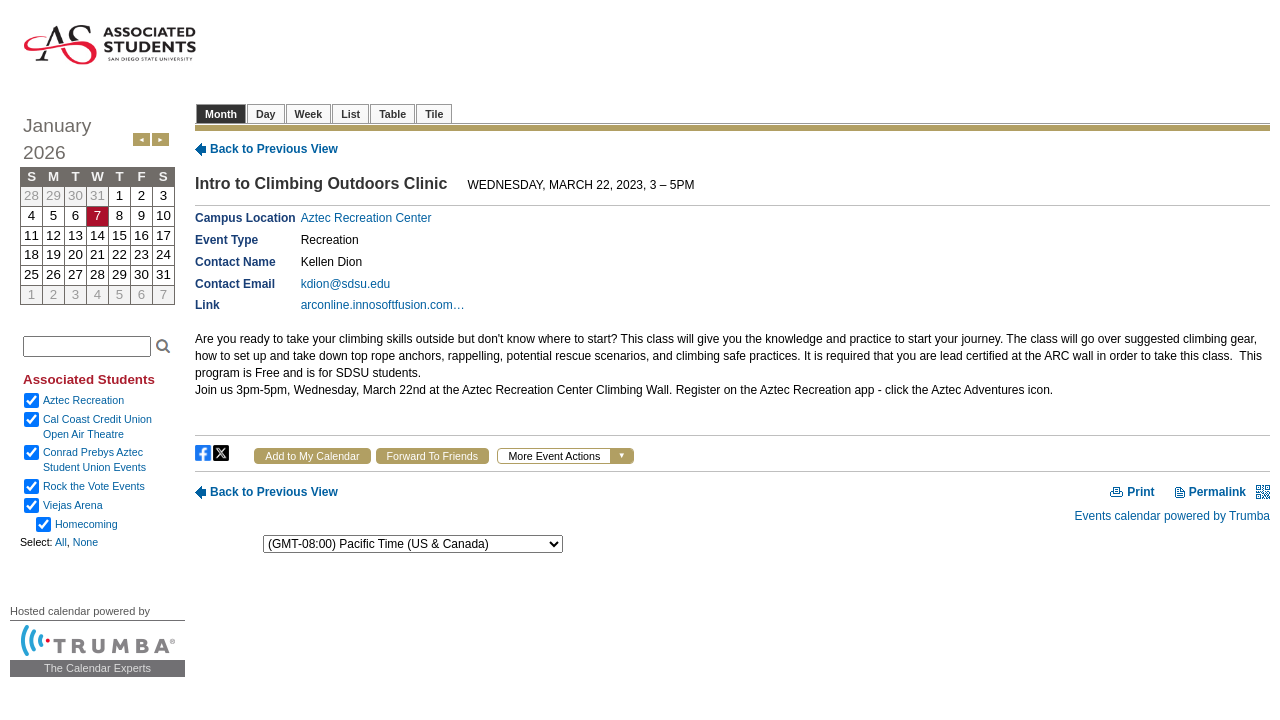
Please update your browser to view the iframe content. (97, 208)
